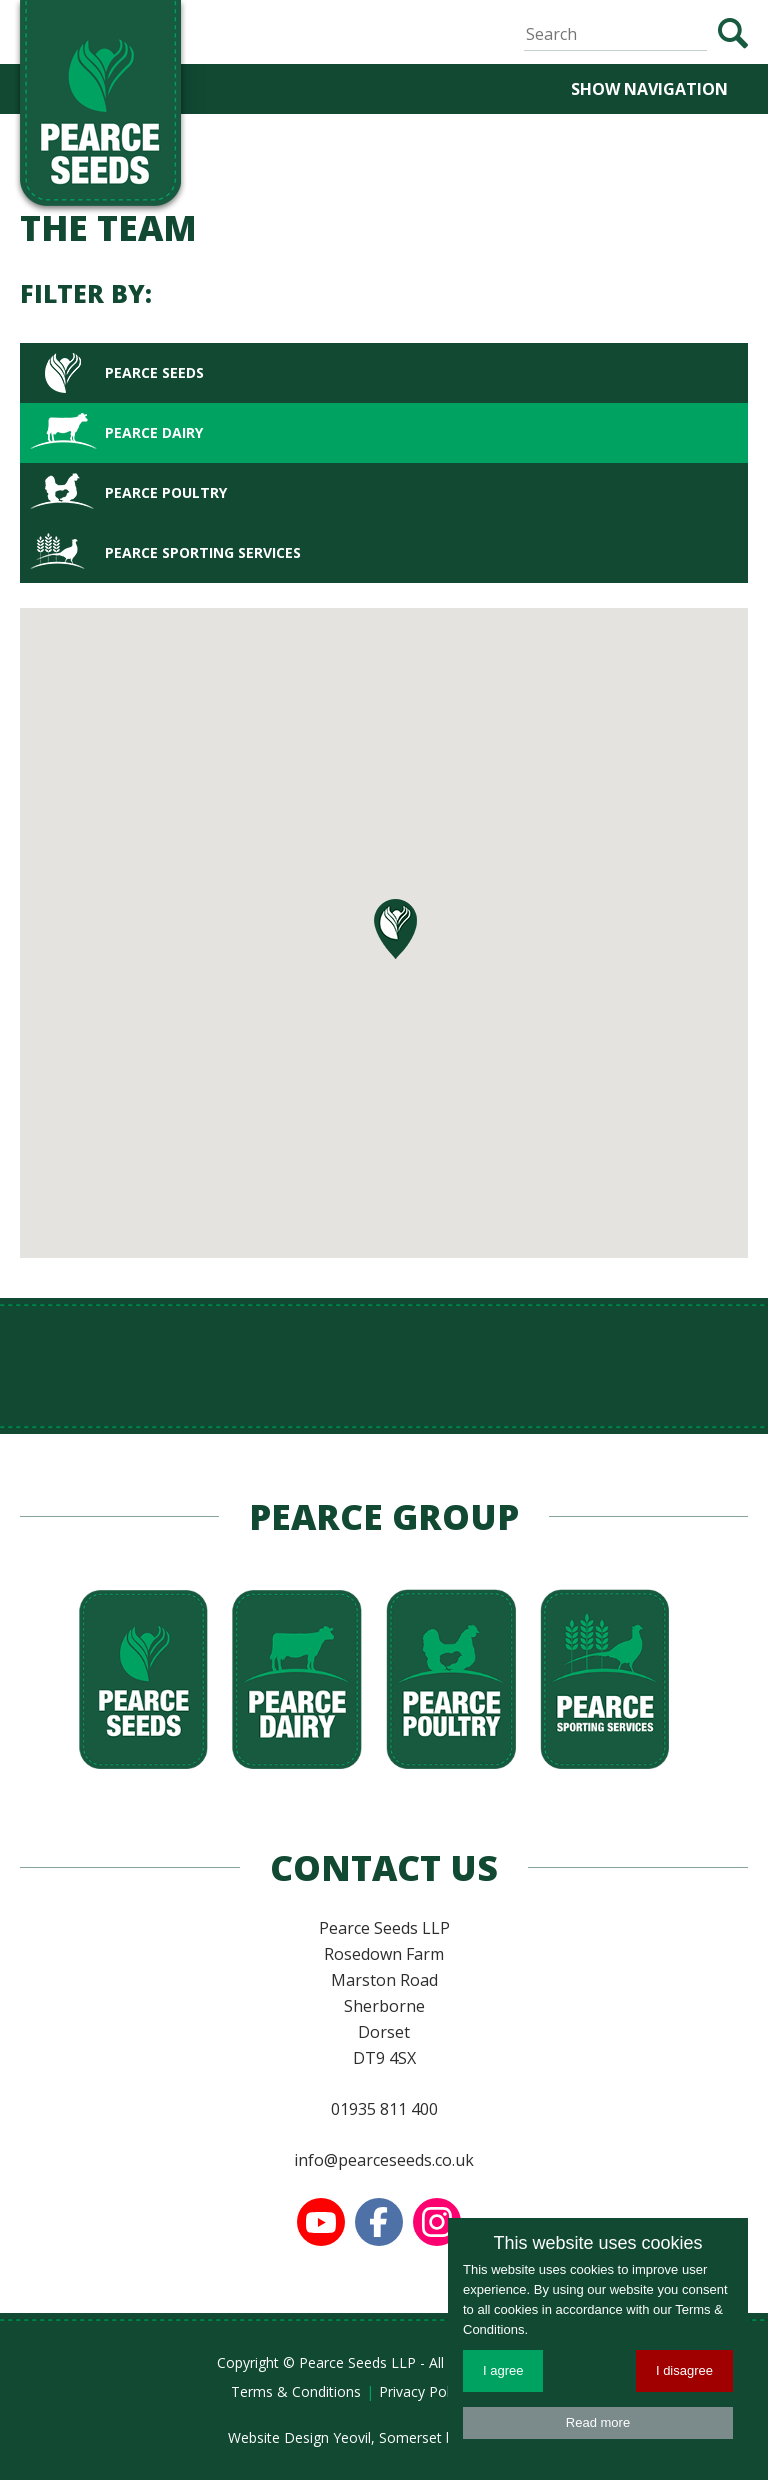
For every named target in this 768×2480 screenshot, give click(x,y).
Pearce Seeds (154, 372)
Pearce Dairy (154, 432)
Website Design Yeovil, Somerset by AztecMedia (384, 2437)
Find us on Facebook (379, 2222)
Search (732, 33)
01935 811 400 (384, 2109)
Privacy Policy (423, 2391)
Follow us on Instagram (437, 2222)
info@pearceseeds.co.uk (384, 2160)
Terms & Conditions (296, 2391)
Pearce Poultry (166, 492)
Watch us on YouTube (321, 2222)
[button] (395, 929)
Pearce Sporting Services (203, 552)
